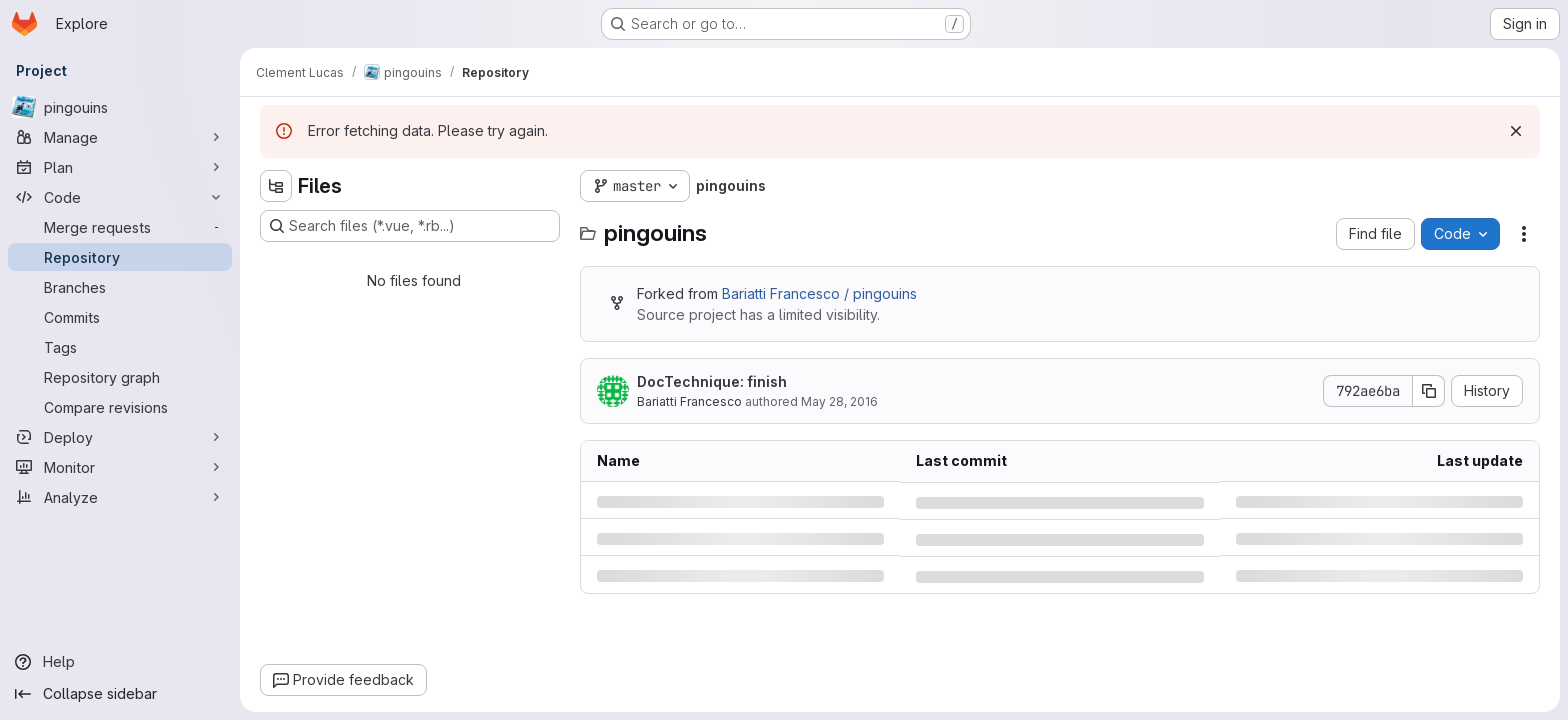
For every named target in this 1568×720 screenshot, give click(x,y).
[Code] (120, 197)
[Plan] (120, 167)
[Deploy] (120, 437)
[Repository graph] (120, 377)
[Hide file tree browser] (276, 186)
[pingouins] (120, 107)
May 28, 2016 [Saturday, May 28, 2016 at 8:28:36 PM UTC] (839, 401)
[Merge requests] (120, 227)
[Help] (120, 662)
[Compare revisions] (120, 407)
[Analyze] (120, 497)
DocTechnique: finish (712, 381)
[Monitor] (120, 467)
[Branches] (120, 287)
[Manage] (120, 137)
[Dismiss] (1516, 131)
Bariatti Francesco (689, 401)
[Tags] (120, 347)
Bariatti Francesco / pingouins (819, 293)
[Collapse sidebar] (120, 694)
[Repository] (120, 257)
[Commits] (120, 317)
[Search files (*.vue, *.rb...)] (410, 226)
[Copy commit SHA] (1429, 391)
